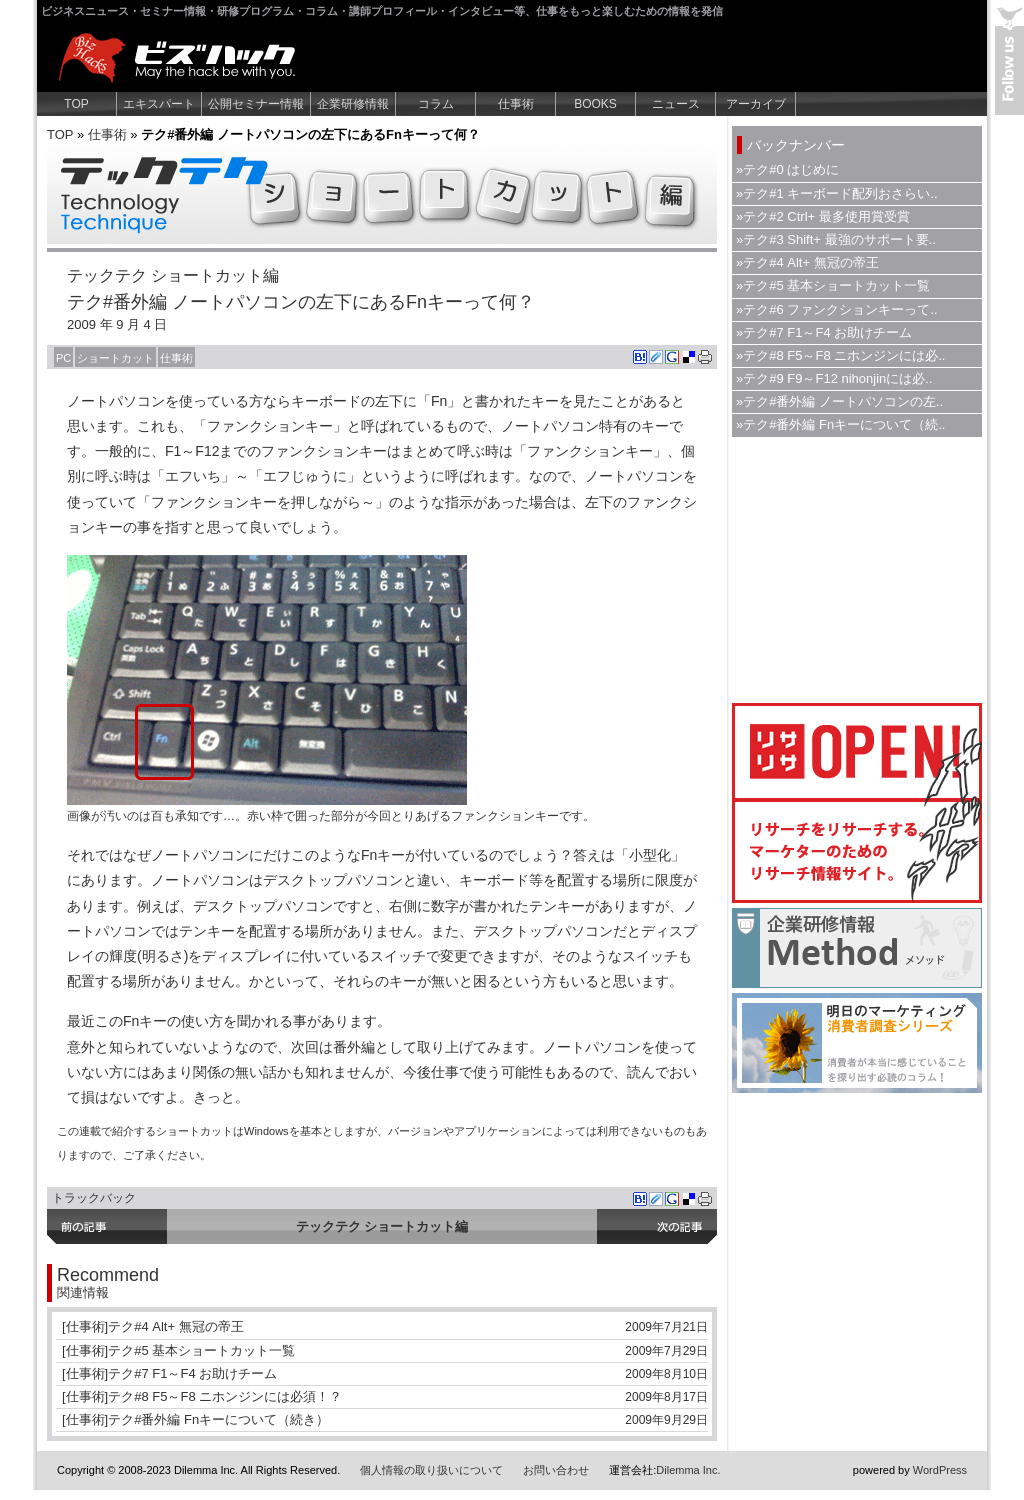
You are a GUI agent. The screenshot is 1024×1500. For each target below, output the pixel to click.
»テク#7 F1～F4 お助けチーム (824, 332)
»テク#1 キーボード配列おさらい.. (837, 193)
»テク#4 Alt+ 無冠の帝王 (807, 262)
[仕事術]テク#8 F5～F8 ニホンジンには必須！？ (202, 1396)
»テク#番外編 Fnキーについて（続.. (840, 424)
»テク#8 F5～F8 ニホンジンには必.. (840, 355)
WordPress (940, 1470)
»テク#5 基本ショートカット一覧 (833, 285)
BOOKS (595, 104)
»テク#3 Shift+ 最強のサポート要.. (836, 239)
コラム (436, 104)
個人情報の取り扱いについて (431, 1470)
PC (63, 358)
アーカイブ (756, 104)
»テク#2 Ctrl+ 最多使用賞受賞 (823, 216)
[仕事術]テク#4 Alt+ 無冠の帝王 (153, 1326)
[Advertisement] (857, 568)
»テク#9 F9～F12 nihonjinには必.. (834, 378)
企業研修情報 (353, 104)
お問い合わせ (556, 1470)
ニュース (676, 104)
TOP (76, 104)
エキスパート (159, 104)
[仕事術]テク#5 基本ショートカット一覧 (178, 1350)
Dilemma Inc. (688, 1470)
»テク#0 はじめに (787, 169)
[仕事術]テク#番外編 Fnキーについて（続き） (195, 1419)
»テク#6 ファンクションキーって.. (837, 309)
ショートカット (115, 358)
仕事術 (516, 104)
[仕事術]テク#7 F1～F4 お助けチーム (169, 1373)
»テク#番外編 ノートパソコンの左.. (839, 401)
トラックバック (94, 1198)
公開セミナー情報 (256, 104)
